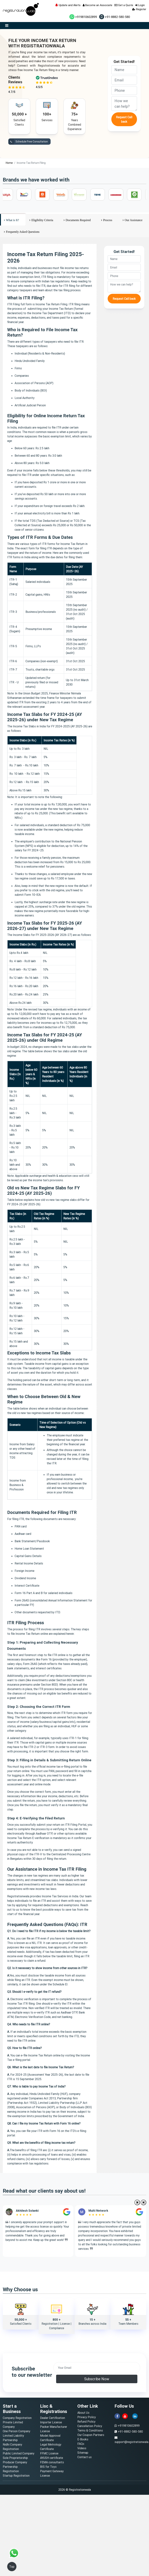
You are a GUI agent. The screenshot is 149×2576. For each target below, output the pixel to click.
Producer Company (15, 2462)
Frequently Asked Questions (22, 231)
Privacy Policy (86, 2417)
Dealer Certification (52, 2418)
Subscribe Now (96, 2379)
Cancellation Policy (89, 2426)
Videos (81, 2448)
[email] (124, 80)
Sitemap (82, 2452)
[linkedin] (135, 2416)
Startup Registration (16, 2475)
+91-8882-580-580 (114, 17)
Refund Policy (86, 2421)
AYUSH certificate (51, 2458)
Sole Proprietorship (15, 2458)
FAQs (80, 2444)
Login (140, 5)
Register (139, 9)
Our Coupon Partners (90, 2435)
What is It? (12, 220)
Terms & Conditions (90, 2430)
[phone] (124, 90)
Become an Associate (97, 5)
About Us (83, 2412)
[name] (124, 69)
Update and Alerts (68, 5)
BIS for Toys (48, 2466)
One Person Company (16, 2431)
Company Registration (17, 2418)
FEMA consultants (52, 2462)
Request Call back (124, 119)
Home (9, 162)
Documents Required (78, 220)
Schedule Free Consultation (28, 142)
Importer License (51, 2422)
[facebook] (117, 2416)
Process (107, 220)
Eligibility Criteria (42, 220)
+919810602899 (83, 17)
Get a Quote (123, 5)
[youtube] (125, 2416)
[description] (124, 103)
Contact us (84, 2457)
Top (11, 2566)
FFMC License (49, 2453)
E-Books (82, 2439)
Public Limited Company (18, 2453)
